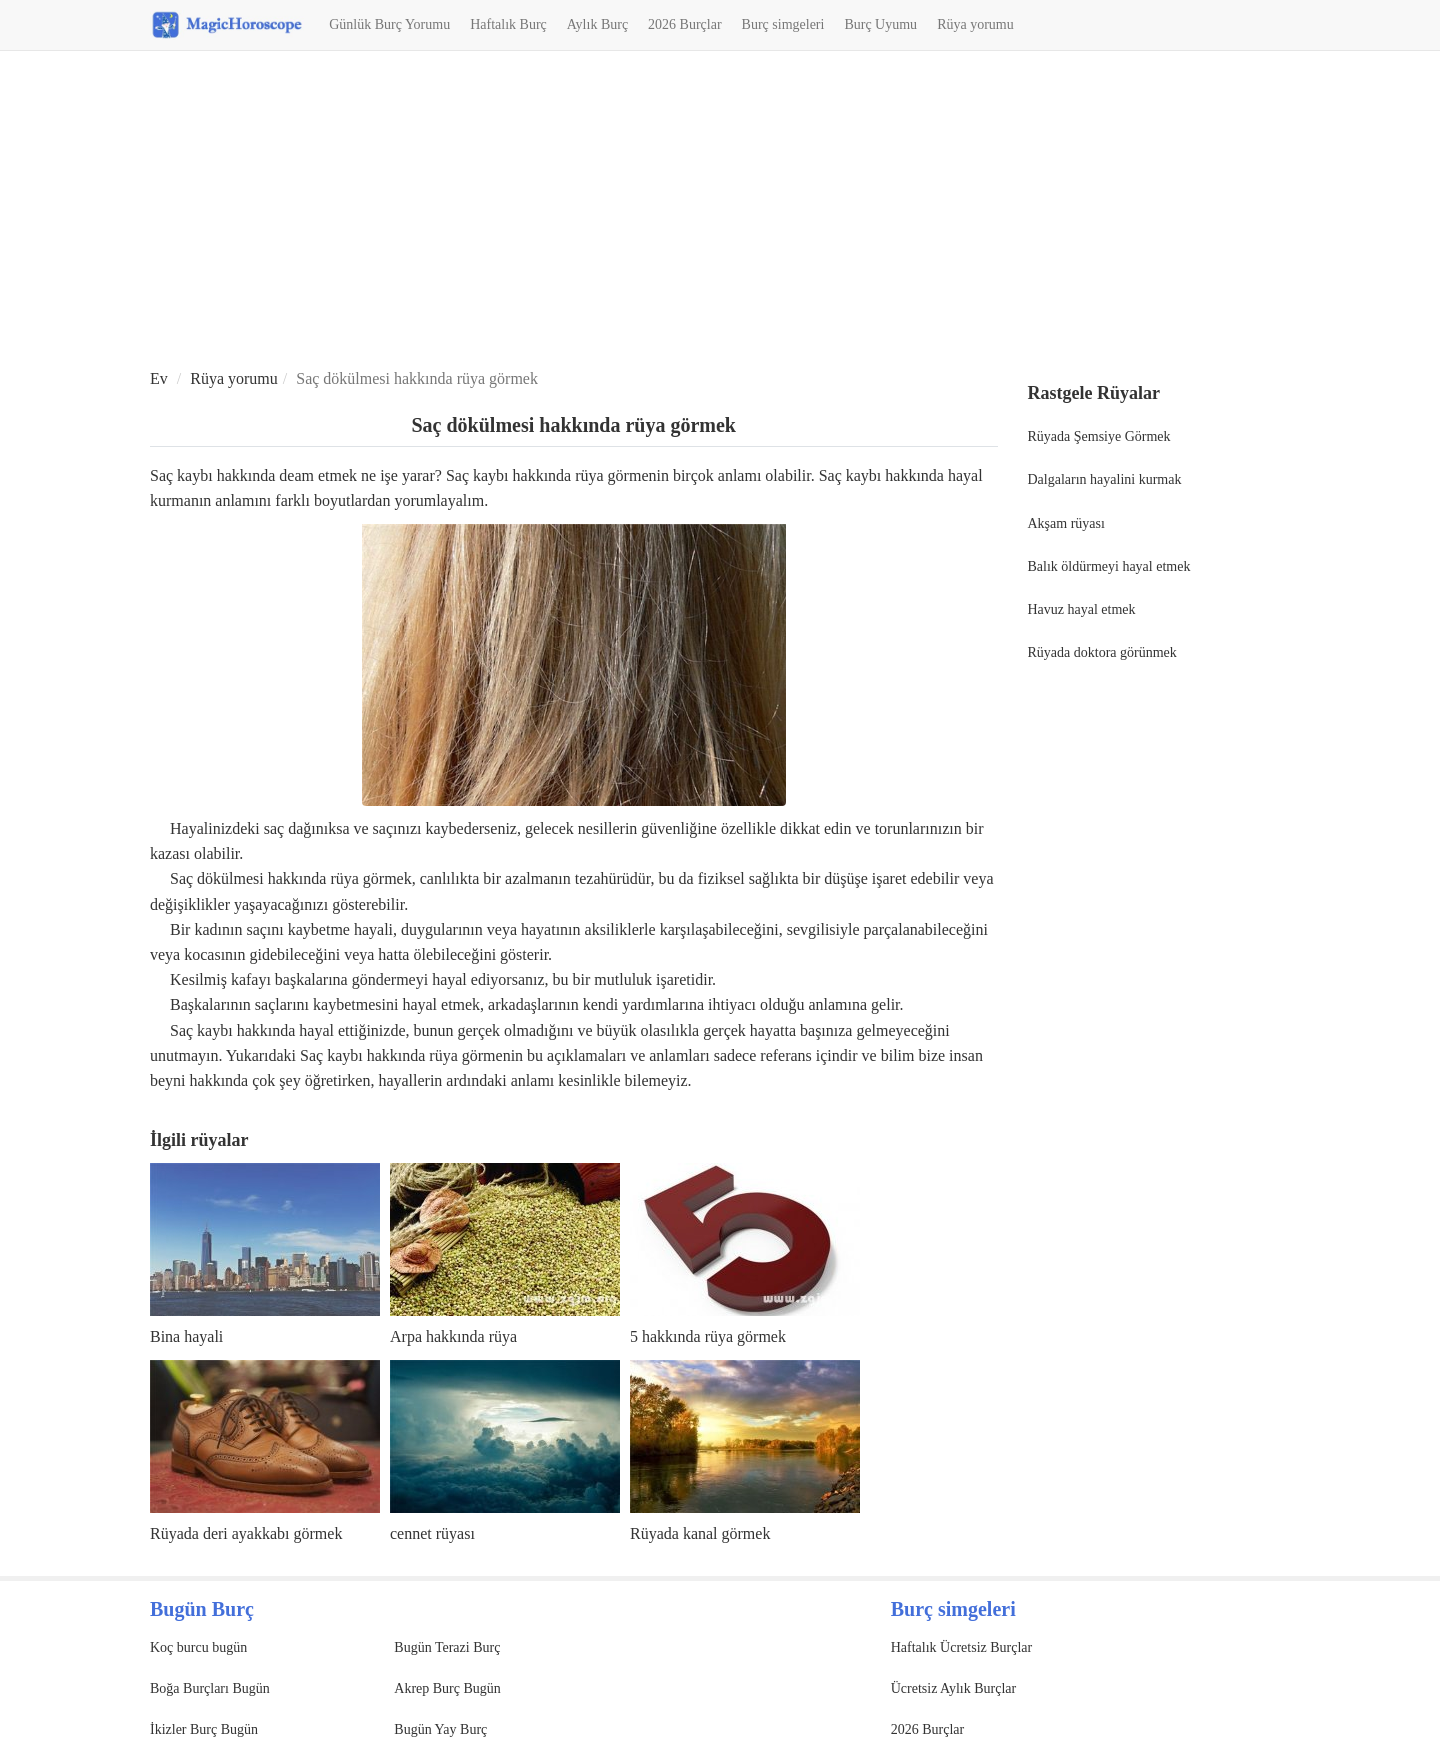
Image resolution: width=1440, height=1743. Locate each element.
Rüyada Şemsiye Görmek (1099, 436)
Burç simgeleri (783, 24)
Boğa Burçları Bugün (210, 1688)
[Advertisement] (720, 211)
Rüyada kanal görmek (700, 1533)
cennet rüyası (432, 1533)
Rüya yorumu (975, 24)
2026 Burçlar (684, 24)
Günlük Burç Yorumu (389, 24)
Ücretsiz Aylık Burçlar (953, 1688)
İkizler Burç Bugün (204, 1729)
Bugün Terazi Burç (447, 1647)
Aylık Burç (597, 24)
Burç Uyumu (880, 24)
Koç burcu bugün (198, 1647)
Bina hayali (186, 1336)
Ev (159, 378)
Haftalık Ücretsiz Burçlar (962, 1647)
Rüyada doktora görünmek (1102, 652)
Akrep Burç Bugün (447, 1688)
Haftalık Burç (508, 24)
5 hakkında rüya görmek (708, 1336)
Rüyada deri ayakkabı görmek (246, 1533)
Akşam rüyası (1066, 523)
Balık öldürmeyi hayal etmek (1109, 566)
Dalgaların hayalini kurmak (1105, 479)
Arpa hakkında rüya (453, 1336)
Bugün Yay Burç (440, 1729)
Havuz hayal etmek (1082, 609)
